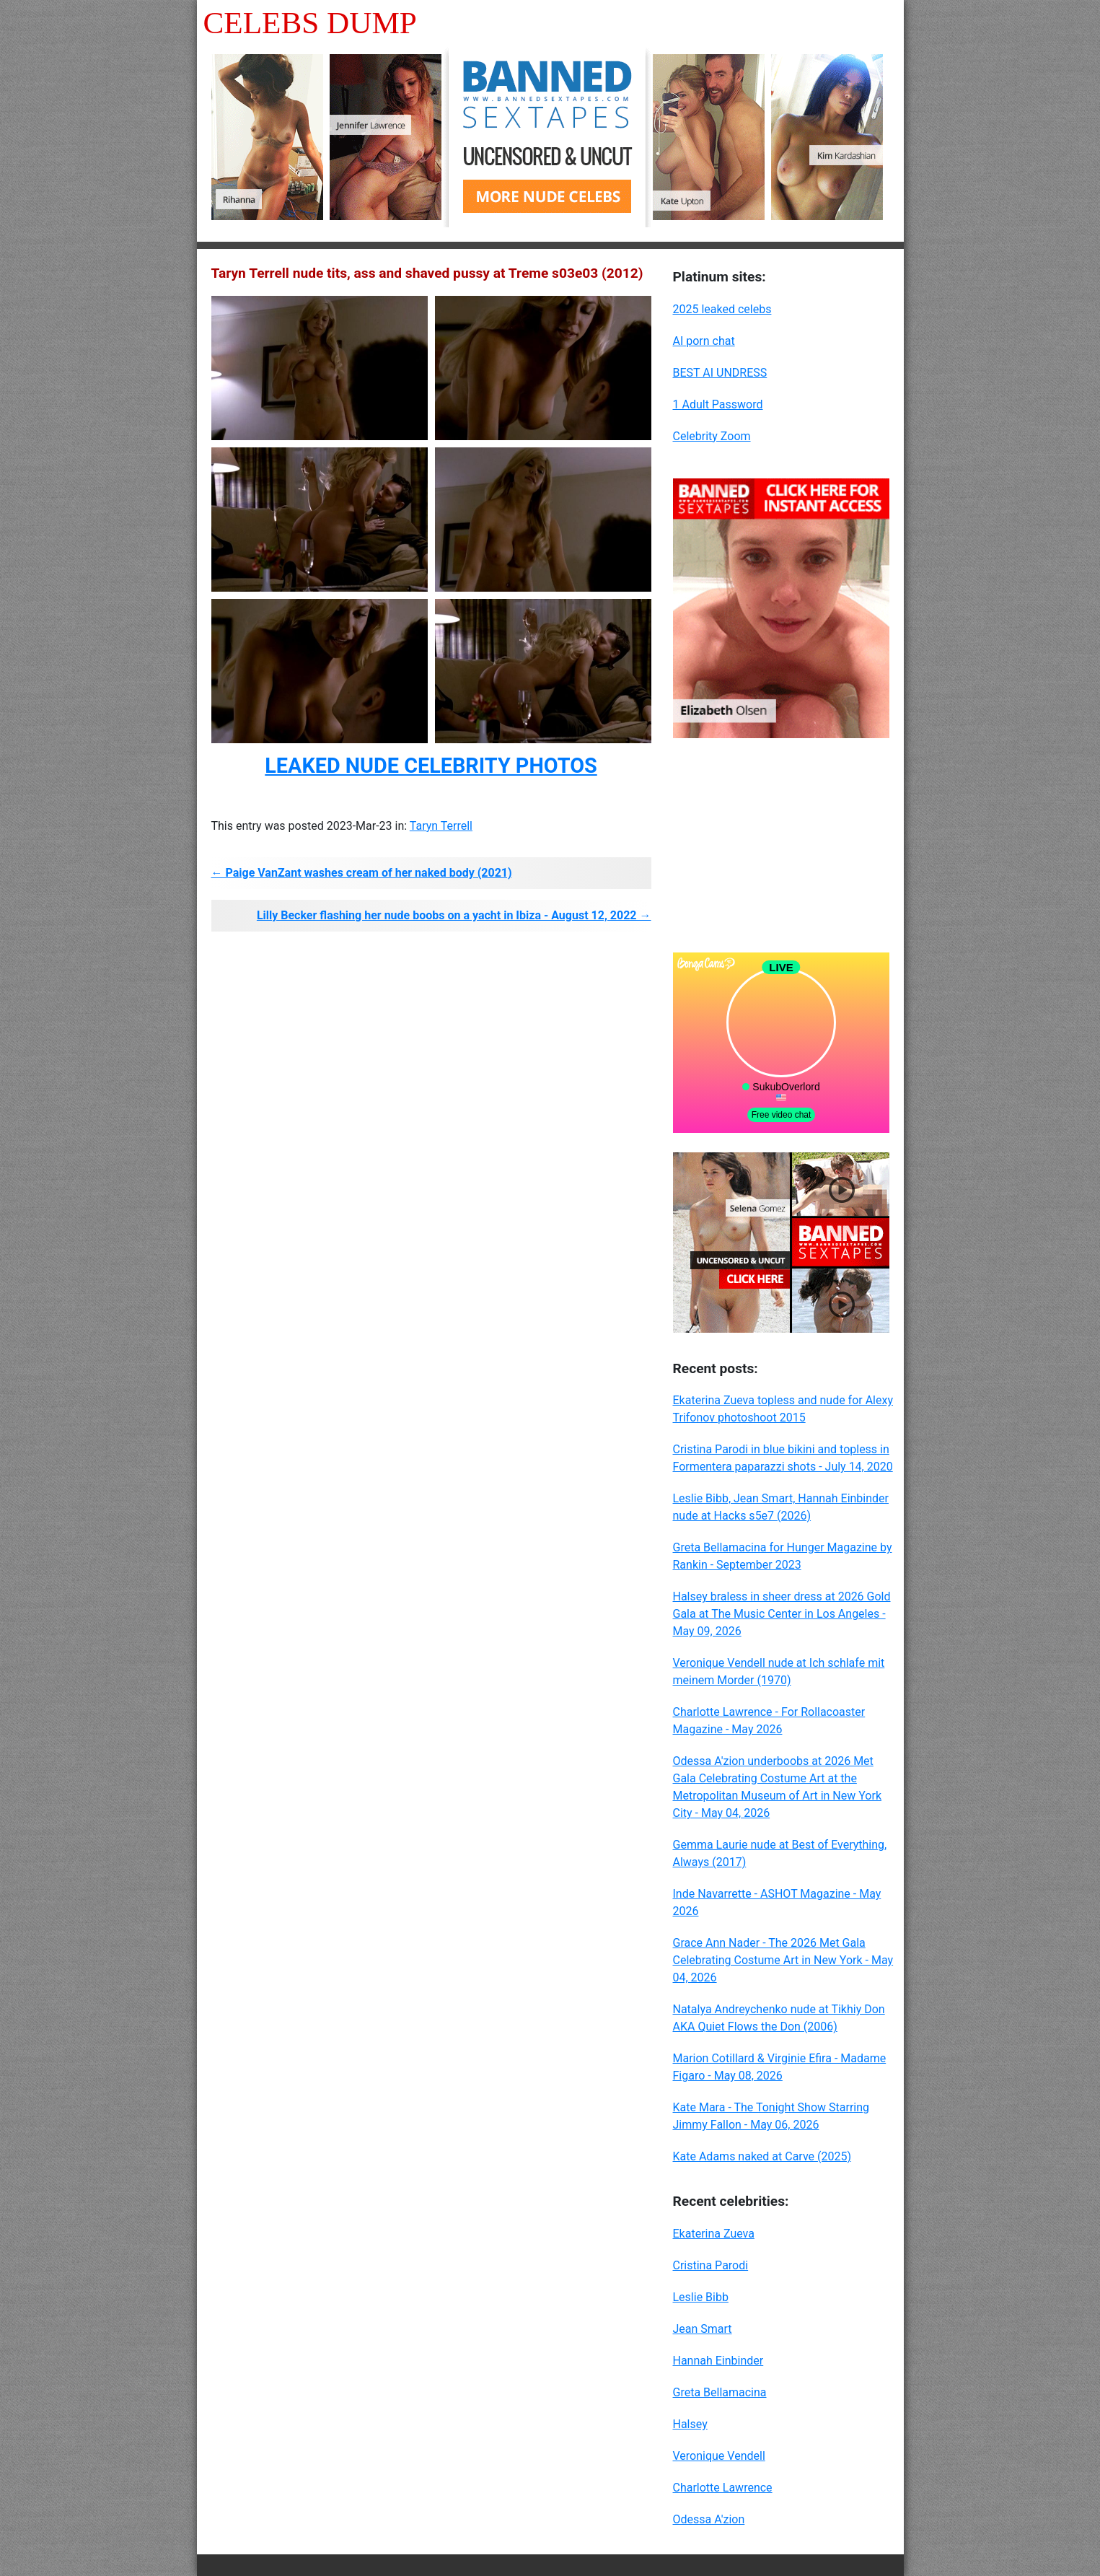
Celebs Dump (310, 23)
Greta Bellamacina (720, 2392)
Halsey (690, 2424)
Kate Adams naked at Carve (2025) (762, 2156)
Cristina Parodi (711, 2265)
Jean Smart (702, 2329)
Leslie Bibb (701, 2297)
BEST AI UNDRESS (720, 373)
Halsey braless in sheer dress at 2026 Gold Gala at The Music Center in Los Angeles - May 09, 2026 (782, 1614)
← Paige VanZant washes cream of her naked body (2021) (361, 873)
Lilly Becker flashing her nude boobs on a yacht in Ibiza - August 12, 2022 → (454, 915)
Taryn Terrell (441, 826)
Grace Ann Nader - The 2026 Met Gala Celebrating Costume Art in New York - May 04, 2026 (783, 1960)
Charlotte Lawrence (723, 2487)
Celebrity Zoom (712, 436)
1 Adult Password (718, 404)
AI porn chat (704, 341)
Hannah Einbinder (718, 2360)
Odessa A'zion (709, 2519)
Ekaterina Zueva (713, 2233)
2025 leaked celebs (722, 309)
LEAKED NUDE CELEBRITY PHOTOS (431, 765)
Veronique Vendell (719, 2456)
